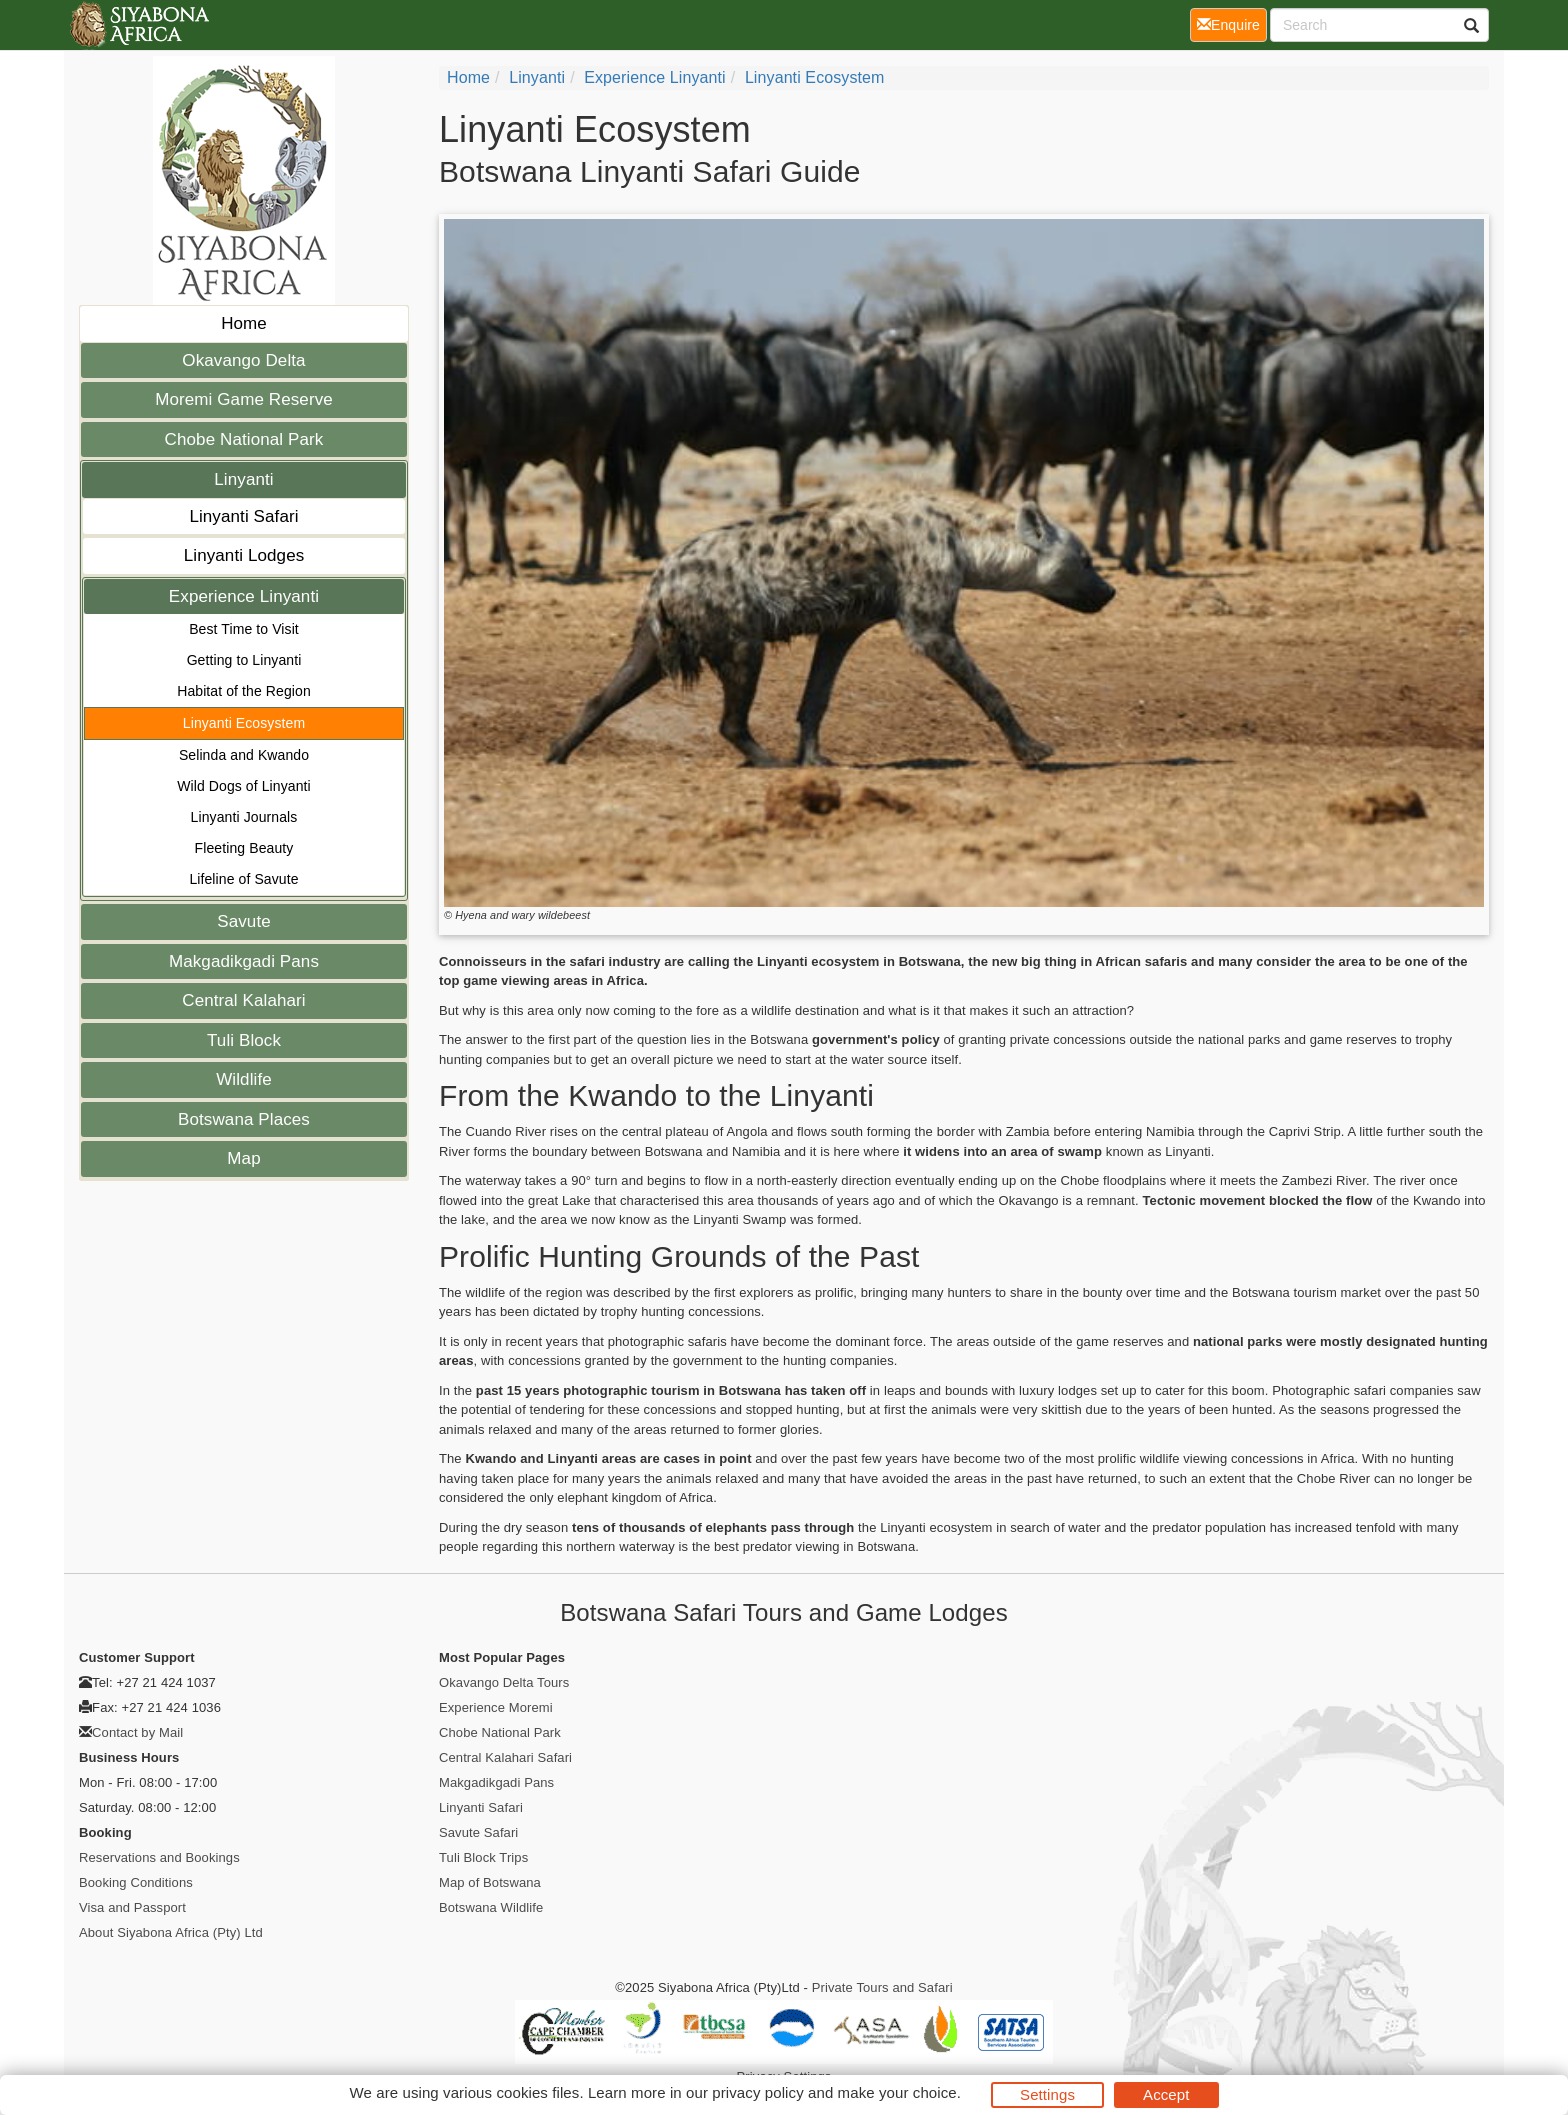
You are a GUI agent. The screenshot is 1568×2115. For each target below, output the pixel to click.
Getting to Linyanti (244, 660)
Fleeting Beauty (244, 848)
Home (244, 323)
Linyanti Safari (243, 516)
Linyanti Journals (244, 817)
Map (243, 1158)
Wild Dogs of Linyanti (244, 786)
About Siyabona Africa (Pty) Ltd (171, 1932)
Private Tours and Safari (882, 1987)
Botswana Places (244, 1119)
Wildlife (244, 1079)
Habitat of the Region (244, 691)
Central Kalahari (244, 1000)
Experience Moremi (496, 1707)
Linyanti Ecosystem (244, 723)
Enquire (1232, 23)
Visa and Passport (132, 1907)
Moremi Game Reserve (244, 399)
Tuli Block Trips (483, 1857)
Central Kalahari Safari (505, 1757)
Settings (1047, 2094)
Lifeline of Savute (243, 879)
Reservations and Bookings (159, 1857)
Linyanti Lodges (244, 555)
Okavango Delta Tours (504, 1682)
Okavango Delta (243, 360)
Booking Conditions (136, 1882)
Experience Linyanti (244, 596)
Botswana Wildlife (491, 1907)
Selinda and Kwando (244, 755)
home (468, 77)
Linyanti (243, 479)
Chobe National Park (244, 439)
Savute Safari (478, 1832)
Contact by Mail (137, 1732)
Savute (244, 921)
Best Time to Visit (244, 629)
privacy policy (757, 2092)
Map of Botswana (490, 1882)
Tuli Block (244, 1040)
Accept (1166, 2094)
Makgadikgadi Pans (244, 961)
